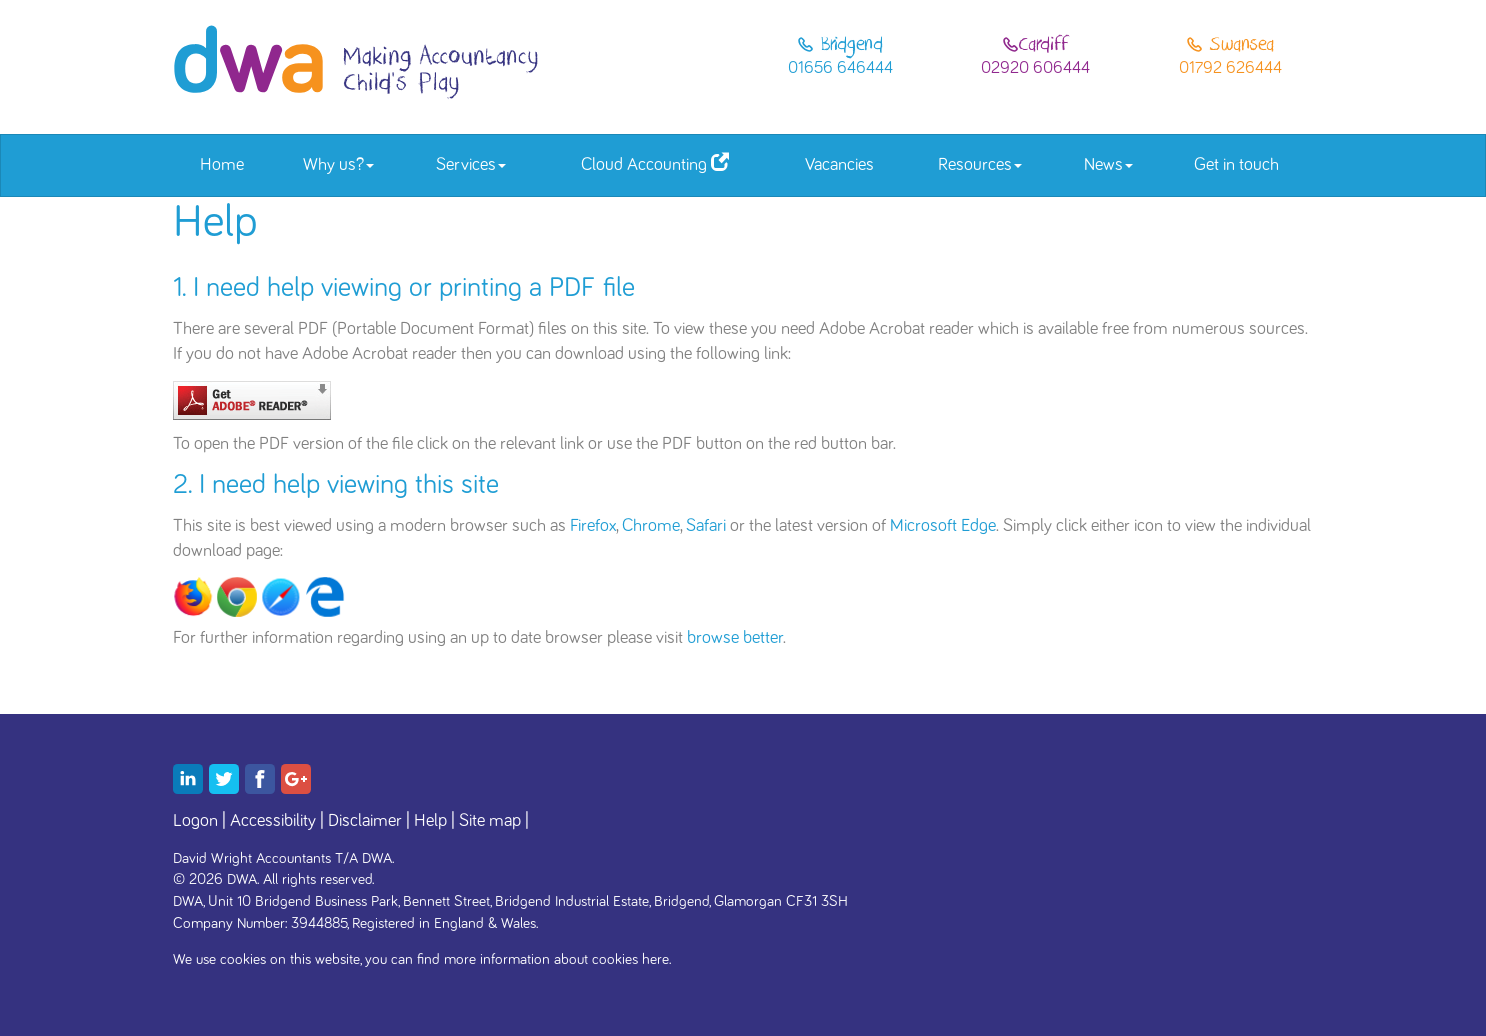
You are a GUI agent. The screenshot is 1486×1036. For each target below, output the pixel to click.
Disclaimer (365, 821)
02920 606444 (1035, 68)
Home (222, 165)
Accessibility (273, 821)
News (1108, 165)
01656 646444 (840, 68)
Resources (980, 165)
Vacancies (839, 165)
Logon (195, 821)
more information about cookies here (556, 959)
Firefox (593, 526)
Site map (490, 821)
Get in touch (1236, 165)
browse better (735, 638)
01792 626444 (1230, 68)
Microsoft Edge (943, 526)
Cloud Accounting (655, 163)
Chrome (651, 526)
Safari (706, 526)
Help (430, 821)
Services (471, 165)
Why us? (338, 165)
